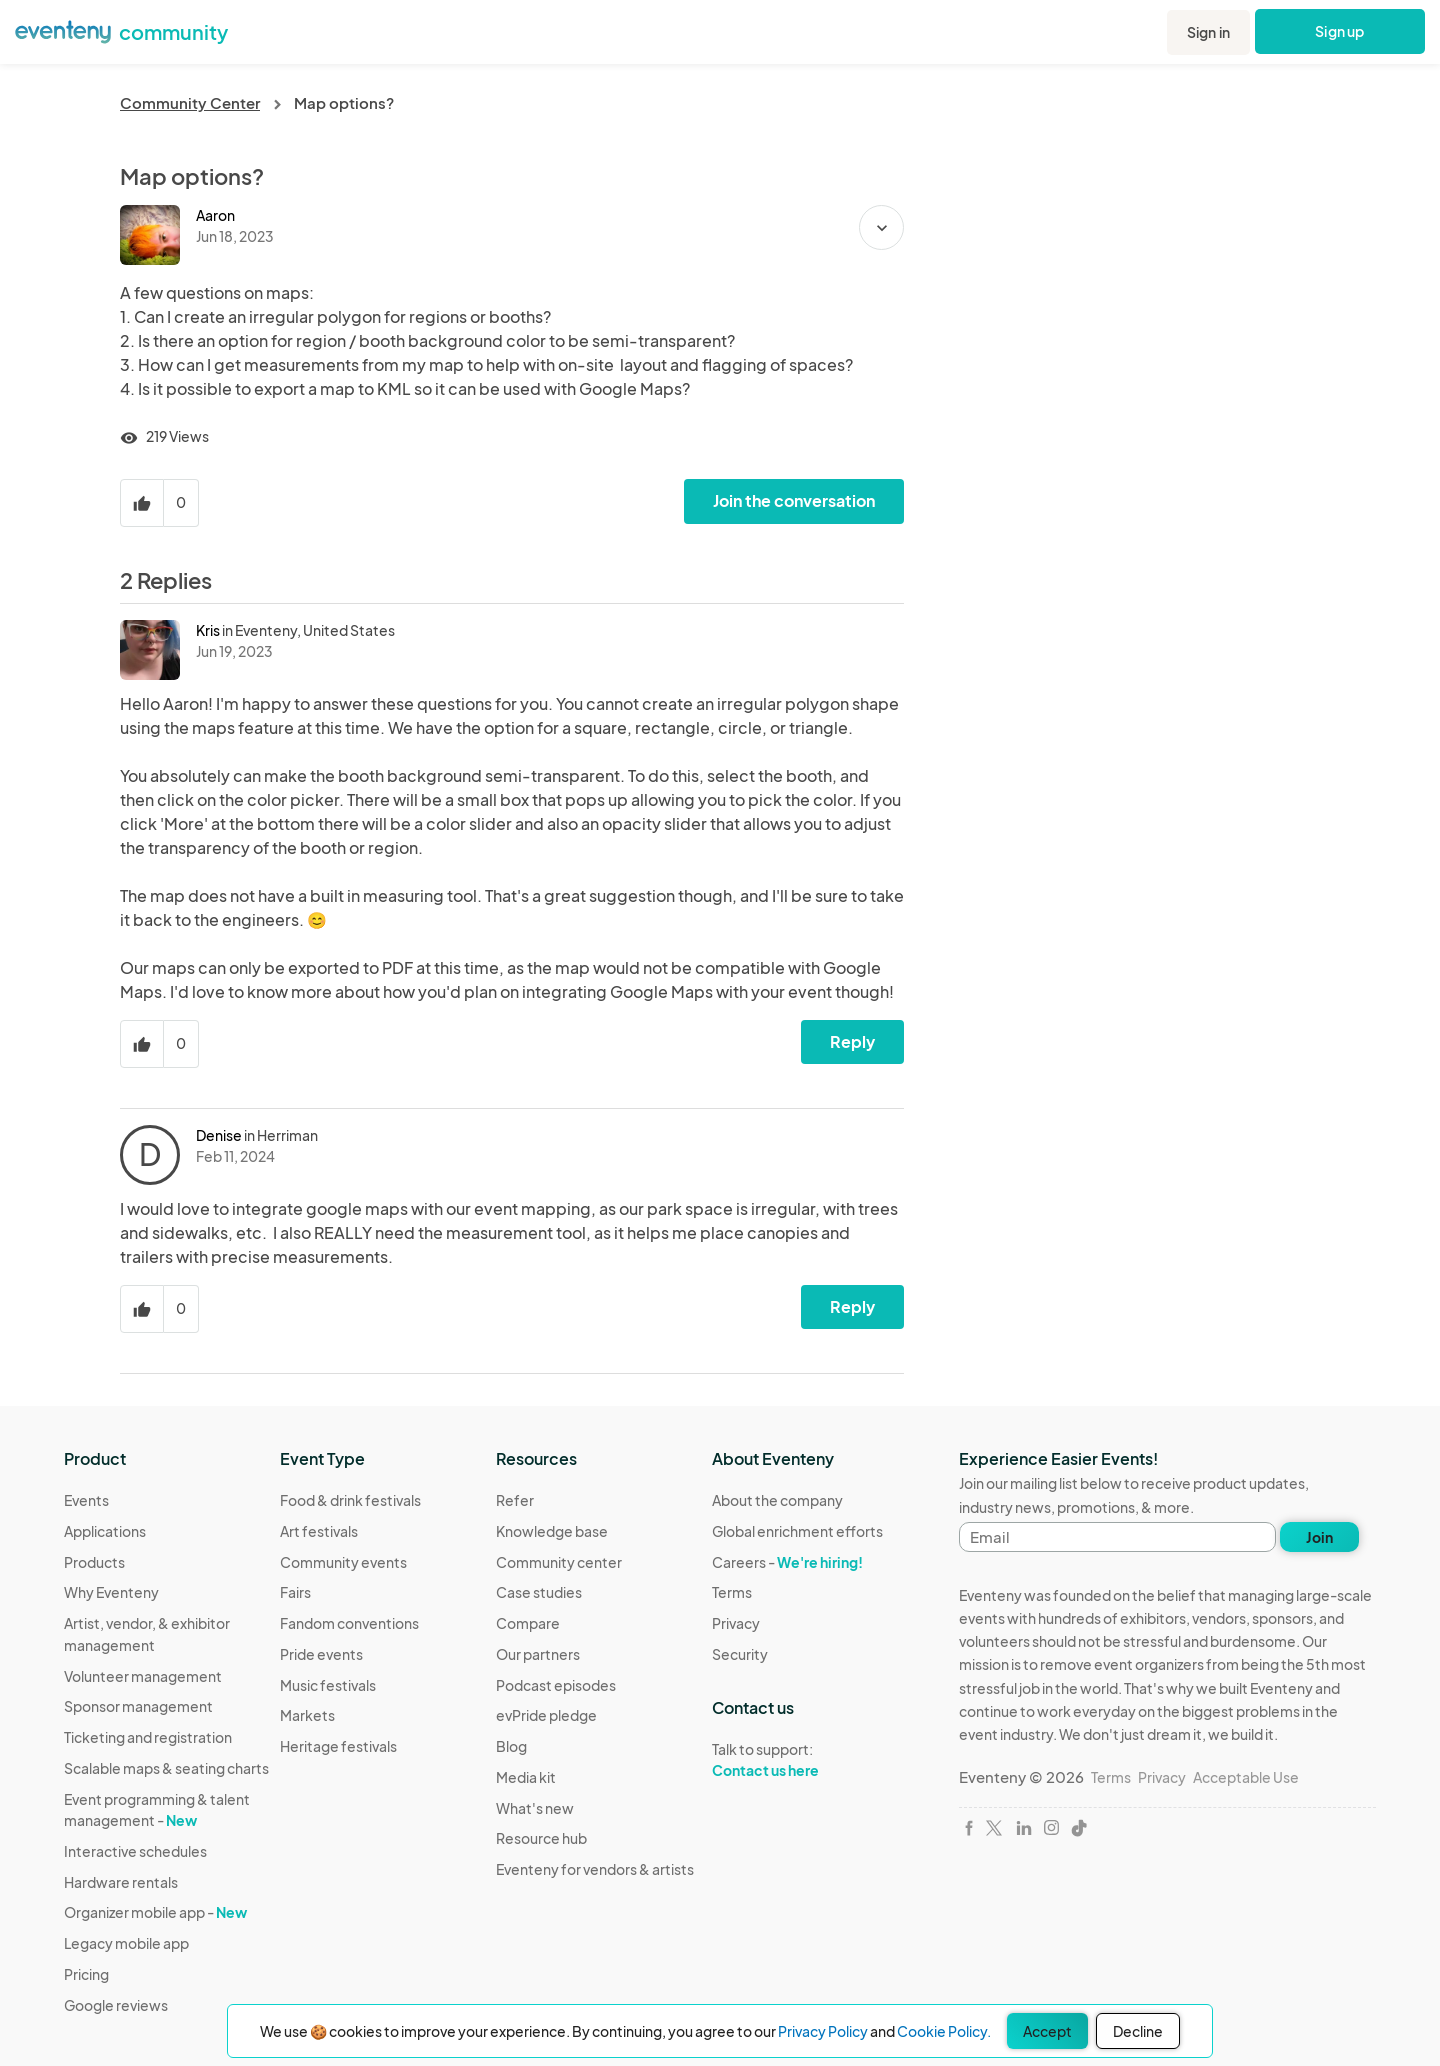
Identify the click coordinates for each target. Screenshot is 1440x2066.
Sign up (1340, 31)
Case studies (539, 1592)
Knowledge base (552, 1531)
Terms (732, 1592)
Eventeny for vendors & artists (595, 1869)
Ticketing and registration (148, 1737)
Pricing (86, 1974)
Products (94, 1562)
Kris (208, 630)
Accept (1047, 2031)
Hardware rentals (121, 1882)
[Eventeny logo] (63, 30)
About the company (777, 1500)
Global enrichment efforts (797, 1531)
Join (1319, 1537)
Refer (515, 1500)
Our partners (538, 1654)
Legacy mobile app (126, 1943)
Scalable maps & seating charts (166, 1768)
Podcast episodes (556, 1685)
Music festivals (328, 1685)
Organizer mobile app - (155, 1912)
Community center (559, 1562)
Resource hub (541, 1838)
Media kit (526, 1777)
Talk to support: (797, 1760)
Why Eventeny (111, 1592)
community (173, 31)
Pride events (321, 1654)
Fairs (295, 1592)
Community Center (190, 102)
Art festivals (319, 1531)
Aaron (215, 215)
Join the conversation (794, 500)
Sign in (1208, 32)
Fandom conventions (349, 1623)
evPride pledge (546, 1715)
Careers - (787, 1562)
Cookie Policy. (944, 2031)
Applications (105, 1531)
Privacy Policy (823, 2031)
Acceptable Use (1246, 1777)
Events (86, 1500)
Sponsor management (138, 1706)
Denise (219, 1135)
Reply (852, 1041)
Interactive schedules (135, 1851)
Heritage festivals (338, 1746)
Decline (1138, 2031)
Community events (343, 1562)
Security (740, 1654)
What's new (535, 1808)
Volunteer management (143, 1676)
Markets (307, 1715)
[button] (881, 227)
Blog (511, 1746)
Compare (528, 1623)
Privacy (736, 1623)
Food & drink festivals (350, 1500)
